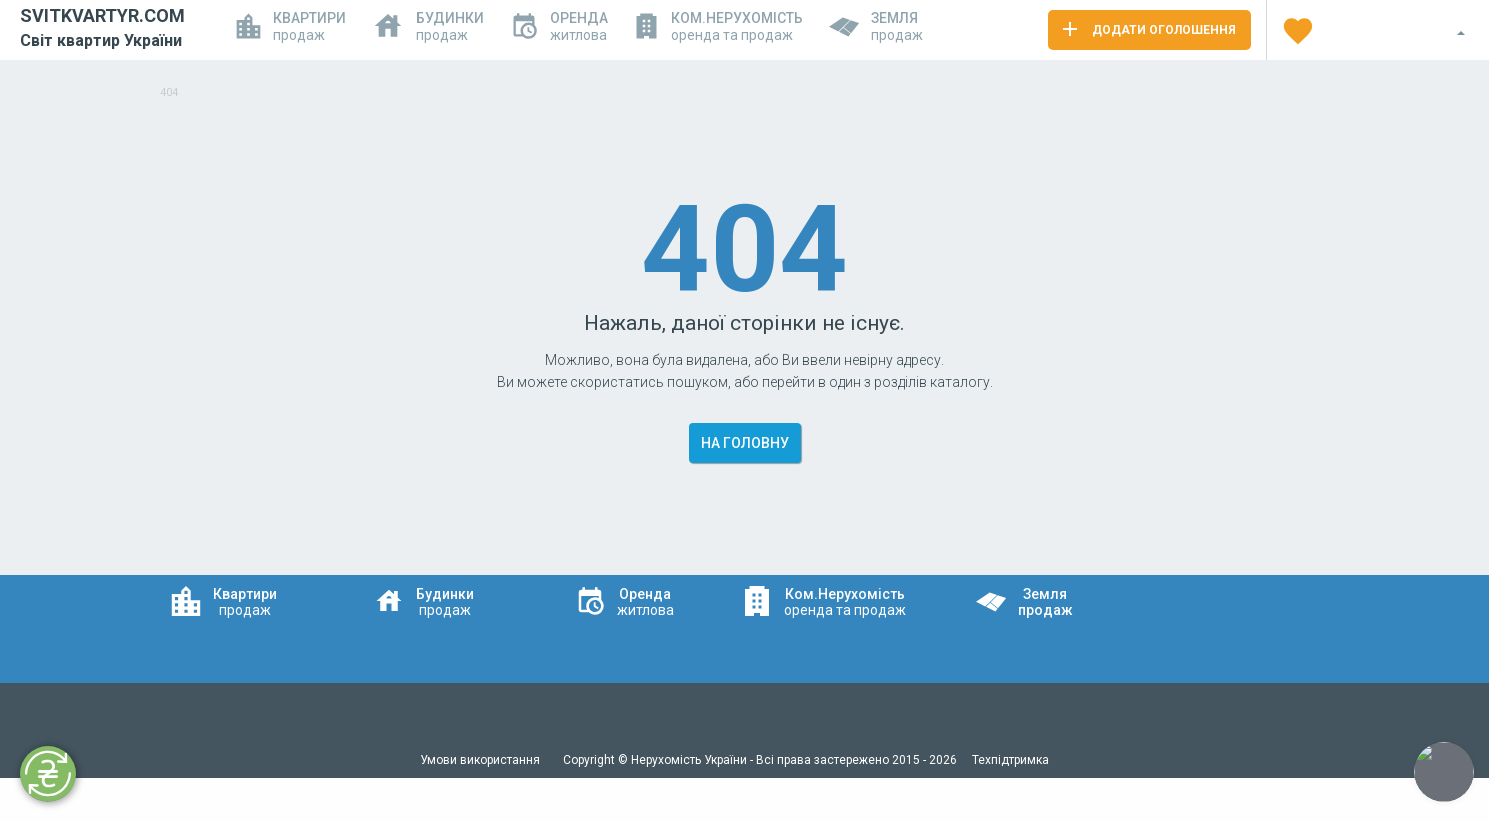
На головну (745, 443)
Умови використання (481, 760)
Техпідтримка (1010, 760)
